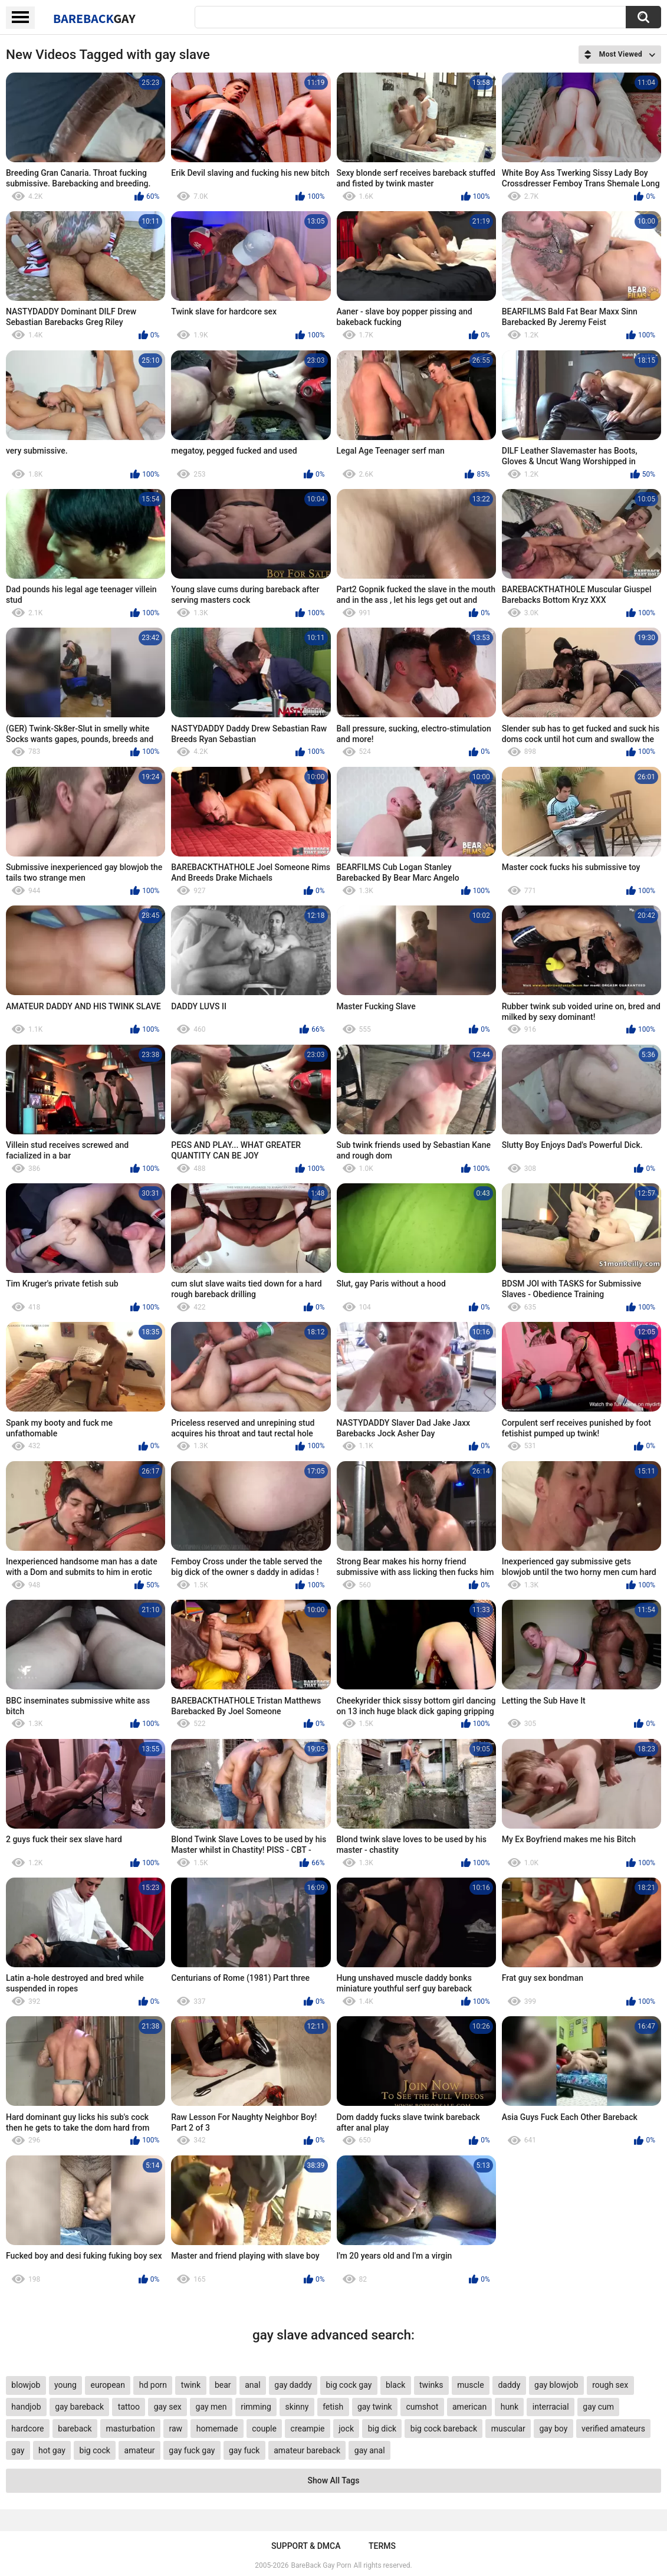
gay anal (369, 2450)
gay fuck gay (192, 2450)
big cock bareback (443, 2428)
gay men (211, 2406)
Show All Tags (334, 2480)
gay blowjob (556, 2385)
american (469, 2406)
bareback (74, 2428)
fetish (333, 2406)
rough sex (610, 2385)
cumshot (422, 2406)
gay (17, 2450)
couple (264, 2428)
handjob (26, 2406)
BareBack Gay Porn (321, 2565)
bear (223, 2385)
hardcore (27, 2428)
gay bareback (79, 2406)
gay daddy (292, 2385)
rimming (256, 2406)
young (65, 2385)
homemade (217, 2428)
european (108, 2385)
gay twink (374, 2406)
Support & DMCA (305, 2546)
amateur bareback (307, 2450)
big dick (382, 2428)
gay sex (168, 2406)
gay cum (598, 2406)
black (395, 2385)
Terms (382, 2546)
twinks (431, 2385)
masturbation (130, 2428)
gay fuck (244, 2450)
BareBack (94, 18)
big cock (95, 2450)
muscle (470, 2385)
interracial (551, 2406)
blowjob (25, 2385)
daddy (509, 2385)
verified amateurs (613, 2428)
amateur (139, 2450)
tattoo (129, 2406)
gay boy (553, 2428)
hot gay (51, 2450)
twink (191, 2385)
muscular (508, 2428)
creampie (308, 2428)
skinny (297, 2406)
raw (175, 2428)
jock (346, 2428)
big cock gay (349, 2385)
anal (252, 2385)
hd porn (153, 2385)
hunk (509, 2406)
